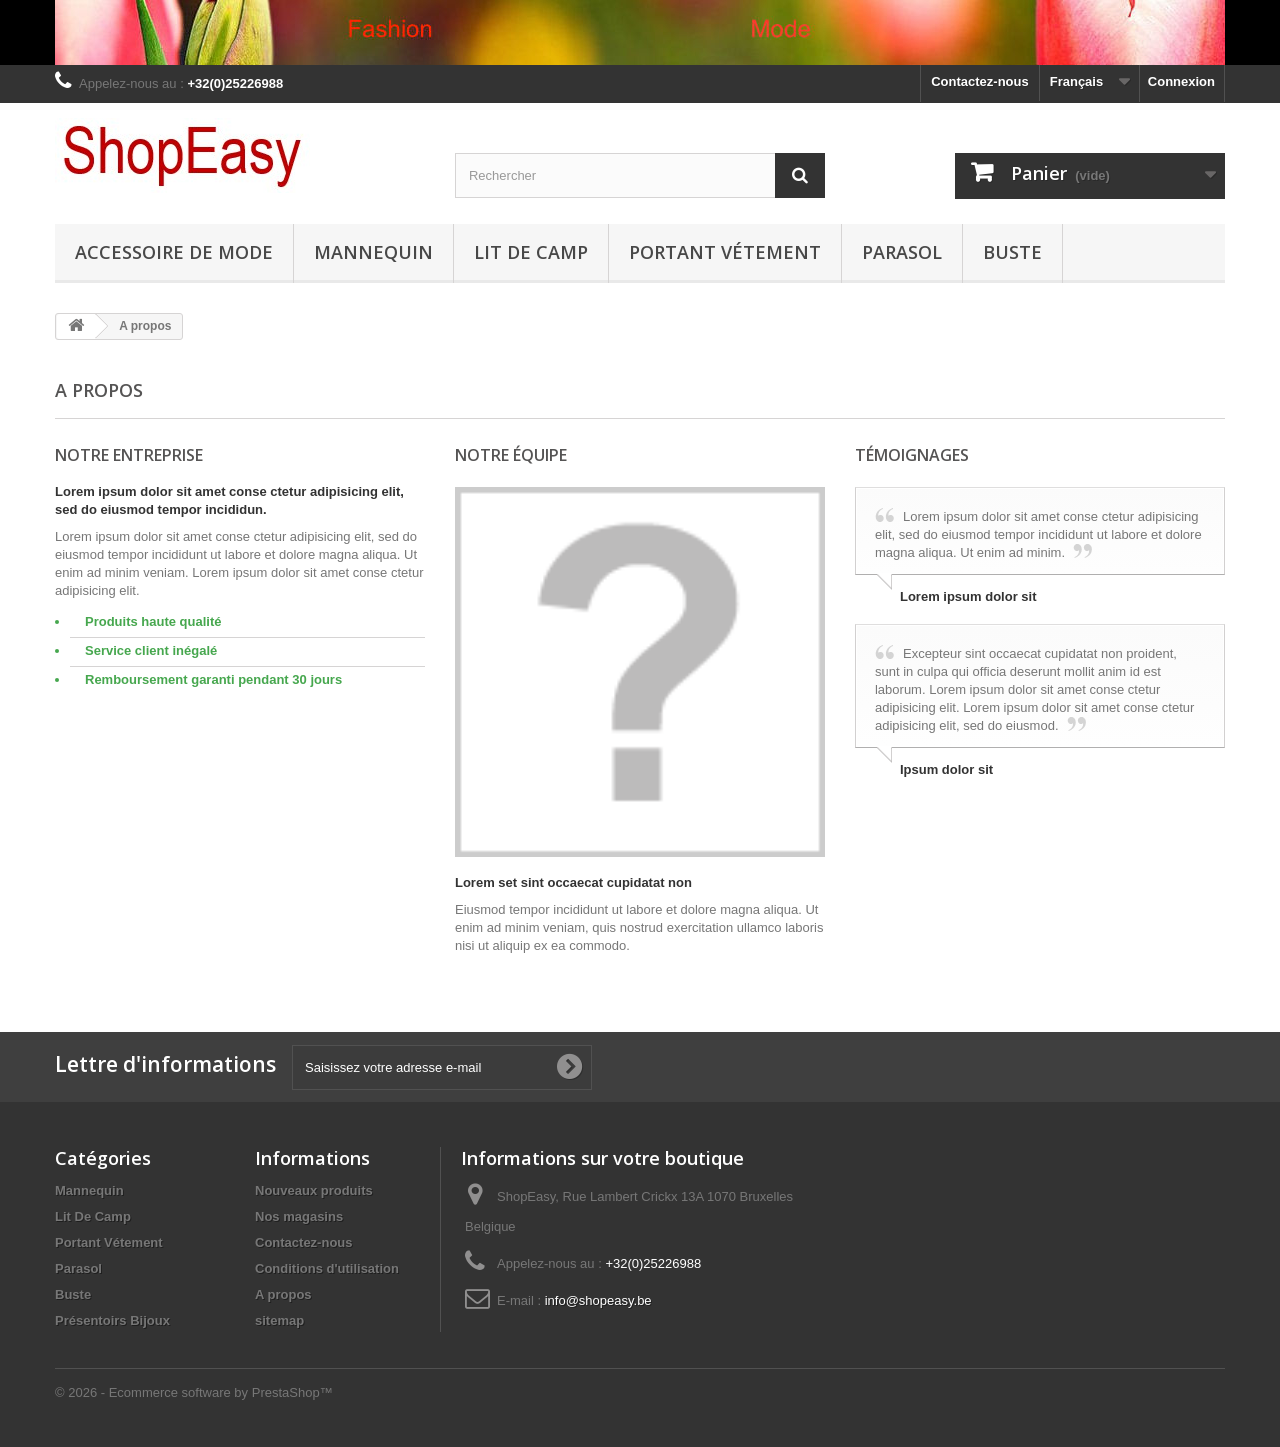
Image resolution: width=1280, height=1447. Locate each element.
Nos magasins (299, 1216)
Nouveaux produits (314, 1190)
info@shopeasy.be (598, 1300)
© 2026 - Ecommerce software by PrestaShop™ (194, 1392)
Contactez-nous (980, 81)
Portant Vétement (725, 252)
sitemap (279, 1320)
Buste (1012, 252)
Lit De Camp (531, 252)
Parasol (902, 252)
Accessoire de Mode (174, 252)
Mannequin (373, 252)
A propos (283, 1294)
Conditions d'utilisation (327, 1268)
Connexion (1181, 81)
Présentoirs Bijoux (112, 1320)
